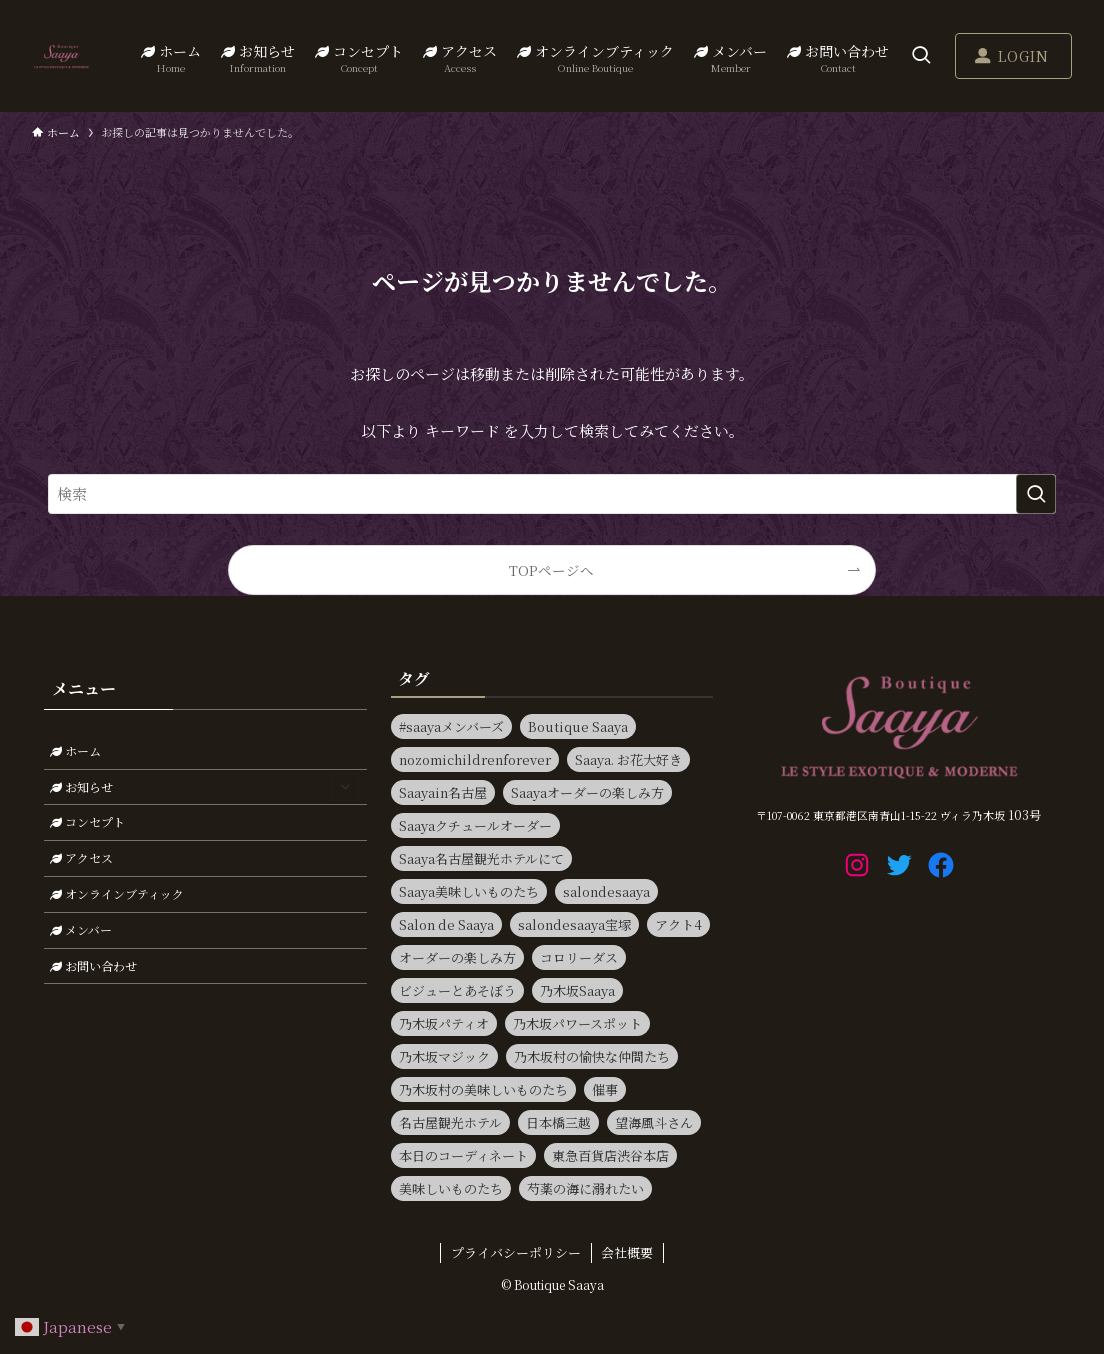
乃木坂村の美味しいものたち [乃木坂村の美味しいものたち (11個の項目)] (483, 1089)
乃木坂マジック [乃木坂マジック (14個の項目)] (444, 1056)
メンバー (81, 929)
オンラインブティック (117, 893)
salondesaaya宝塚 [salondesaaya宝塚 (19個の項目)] (574, 924)
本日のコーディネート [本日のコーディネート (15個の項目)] (463, 1155)
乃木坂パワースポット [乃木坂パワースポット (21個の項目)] (577, 1023)
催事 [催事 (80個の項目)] (605, 1089)
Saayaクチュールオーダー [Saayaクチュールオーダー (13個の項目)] (475, 825)
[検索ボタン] (921, 56)
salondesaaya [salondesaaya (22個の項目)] (606, 891)
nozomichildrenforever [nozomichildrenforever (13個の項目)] (475, 759)
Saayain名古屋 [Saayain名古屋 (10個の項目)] (443, 792)
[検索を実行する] (1036, 494)
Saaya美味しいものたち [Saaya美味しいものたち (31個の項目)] (469, 891)
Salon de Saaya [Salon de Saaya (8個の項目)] (446, 924)
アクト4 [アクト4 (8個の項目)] (678, 924)
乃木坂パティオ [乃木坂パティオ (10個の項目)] (444, 1023)
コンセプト (87, 821)
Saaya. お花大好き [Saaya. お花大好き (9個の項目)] (628, 759)
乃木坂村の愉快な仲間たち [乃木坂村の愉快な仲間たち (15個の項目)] (592, 1056)
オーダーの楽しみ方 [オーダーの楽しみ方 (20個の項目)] (457, 957)
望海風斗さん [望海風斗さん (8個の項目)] (654, 1122)
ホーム (75, 750)
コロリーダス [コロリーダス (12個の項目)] (579, 957)
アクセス (81, 857)
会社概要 (627, 1252)
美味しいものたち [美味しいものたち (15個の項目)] (451, 1188)
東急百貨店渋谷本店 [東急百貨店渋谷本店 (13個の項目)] (610, 1155)
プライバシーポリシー (516, 1252)
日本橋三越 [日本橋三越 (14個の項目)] (558, 1122)
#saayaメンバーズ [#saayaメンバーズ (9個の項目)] (451, 726)
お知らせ (204, 787)
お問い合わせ (93, 965)
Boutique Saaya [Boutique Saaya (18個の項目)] (578, 726)
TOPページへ (551, 570)
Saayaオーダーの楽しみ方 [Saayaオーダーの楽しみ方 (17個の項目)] (587, 792)
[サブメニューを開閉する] (345, 787)
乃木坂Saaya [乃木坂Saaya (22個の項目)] (577, 990)
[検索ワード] (552, 494)
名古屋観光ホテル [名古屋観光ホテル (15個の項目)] (450, 1122)
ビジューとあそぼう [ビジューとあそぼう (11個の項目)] (457, 990)
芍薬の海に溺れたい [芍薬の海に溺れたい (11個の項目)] (585, 1188)
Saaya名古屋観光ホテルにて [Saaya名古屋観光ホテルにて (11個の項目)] (481, 858)
